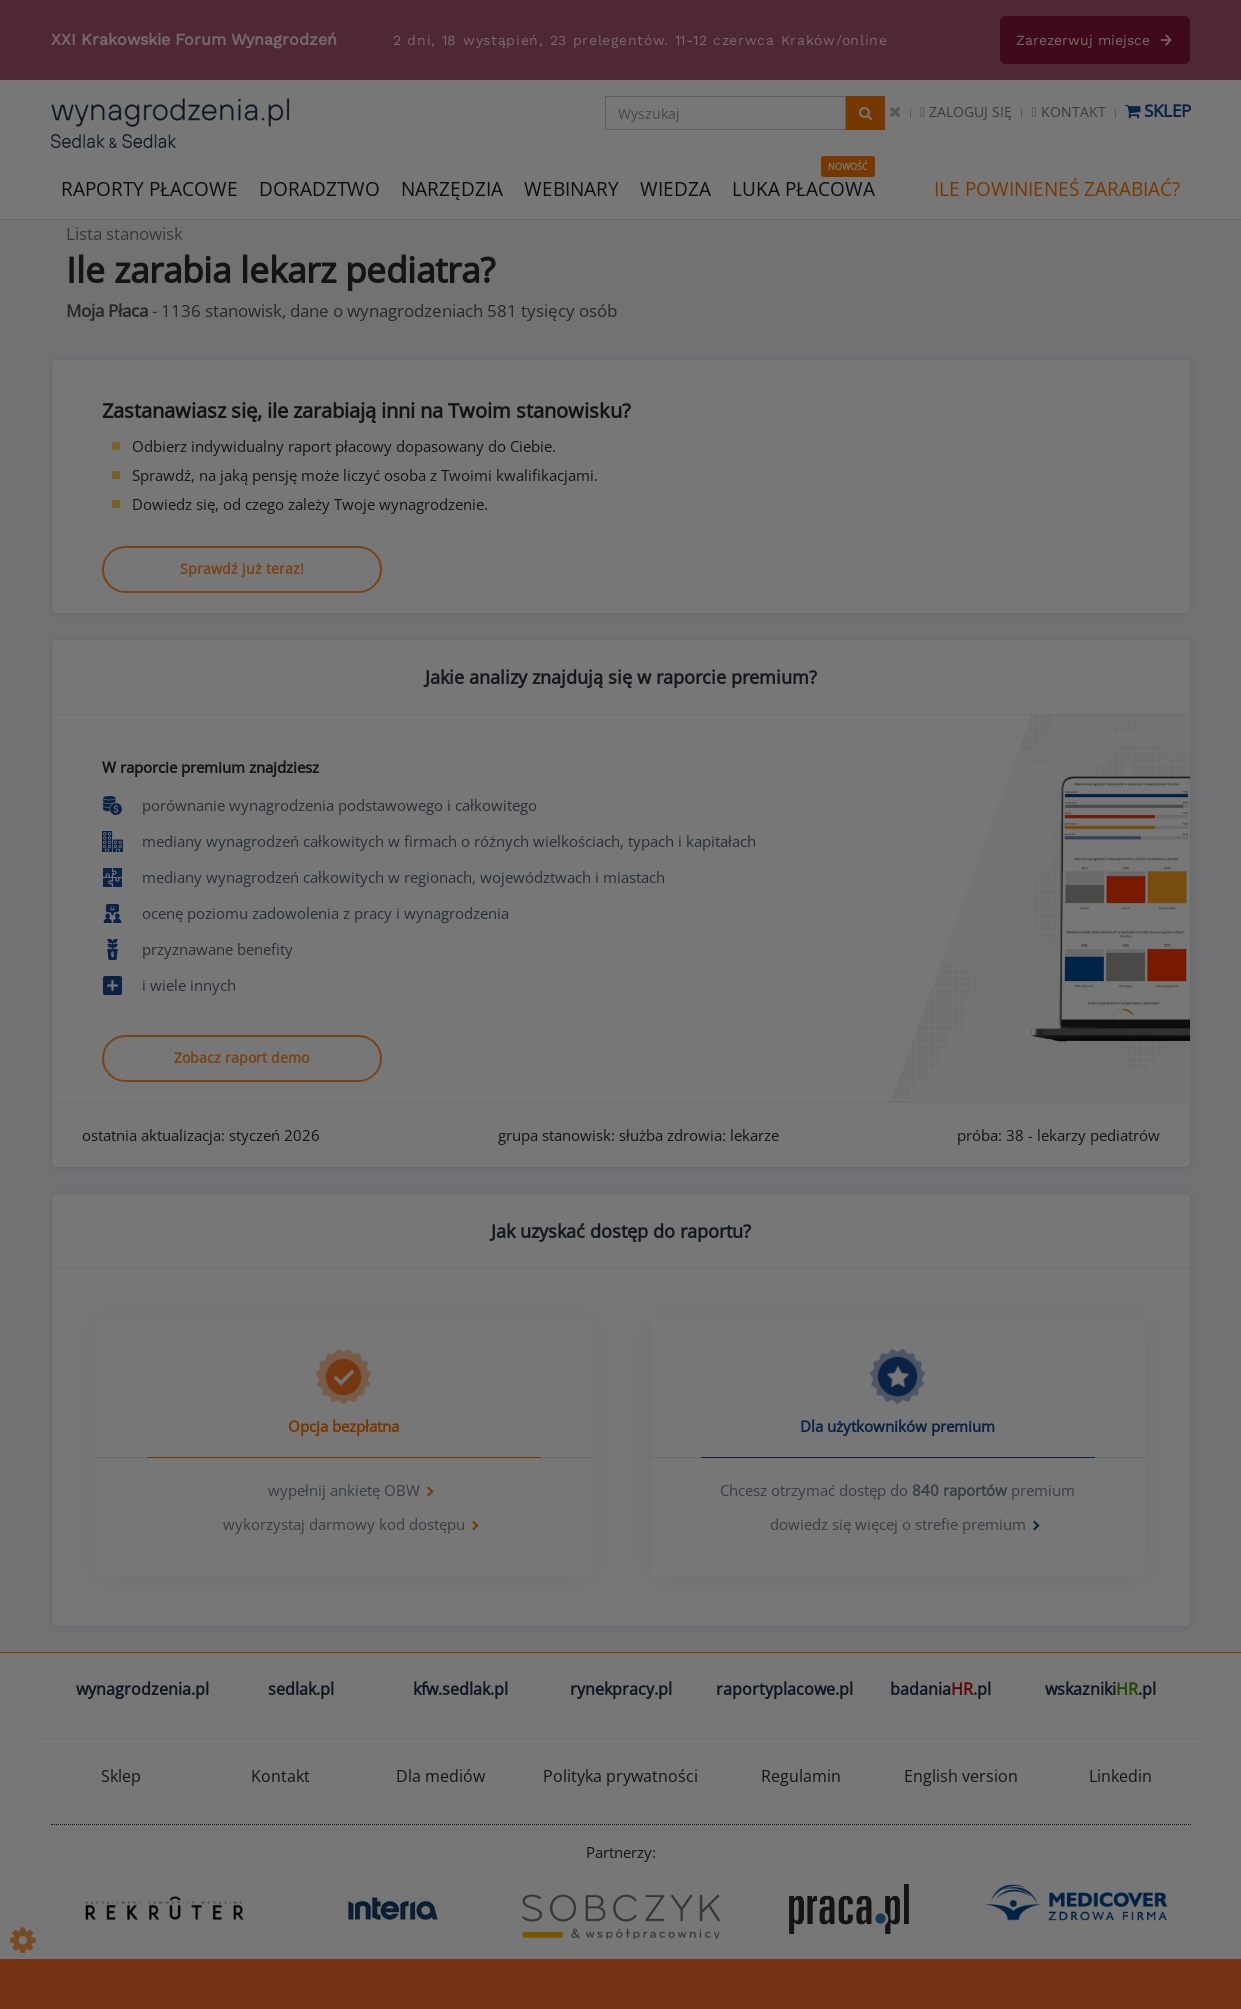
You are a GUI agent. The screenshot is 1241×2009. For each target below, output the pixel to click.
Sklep (1158, 110)
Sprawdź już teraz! (242, 568)
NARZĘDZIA (452, 187)
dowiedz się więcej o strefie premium (898, 1524)
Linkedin (1120, 1776)
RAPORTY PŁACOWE (149, 187)
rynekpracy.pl (621, 1689)
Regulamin (801, 1776)
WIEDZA (675, 189)
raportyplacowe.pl (784, 1689)
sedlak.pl (301, 1689)
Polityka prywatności (620, 1776)
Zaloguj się (966, 111)
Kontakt (1068, 111)
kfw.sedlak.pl (460, 1689)
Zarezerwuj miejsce (1095, 40)
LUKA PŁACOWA (803, 189)
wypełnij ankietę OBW (344, 1490)
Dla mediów (440, 1776)
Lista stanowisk (124, 233)
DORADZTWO (319, 189)
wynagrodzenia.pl (142, 1689)
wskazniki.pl (1100, 1689)
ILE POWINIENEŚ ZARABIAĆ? (1057, 189)
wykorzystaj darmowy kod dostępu (344, 1524)
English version (961, 1776)
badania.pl (940, 1689)
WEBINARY (571, 187)
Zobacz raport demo (241, 1057)
